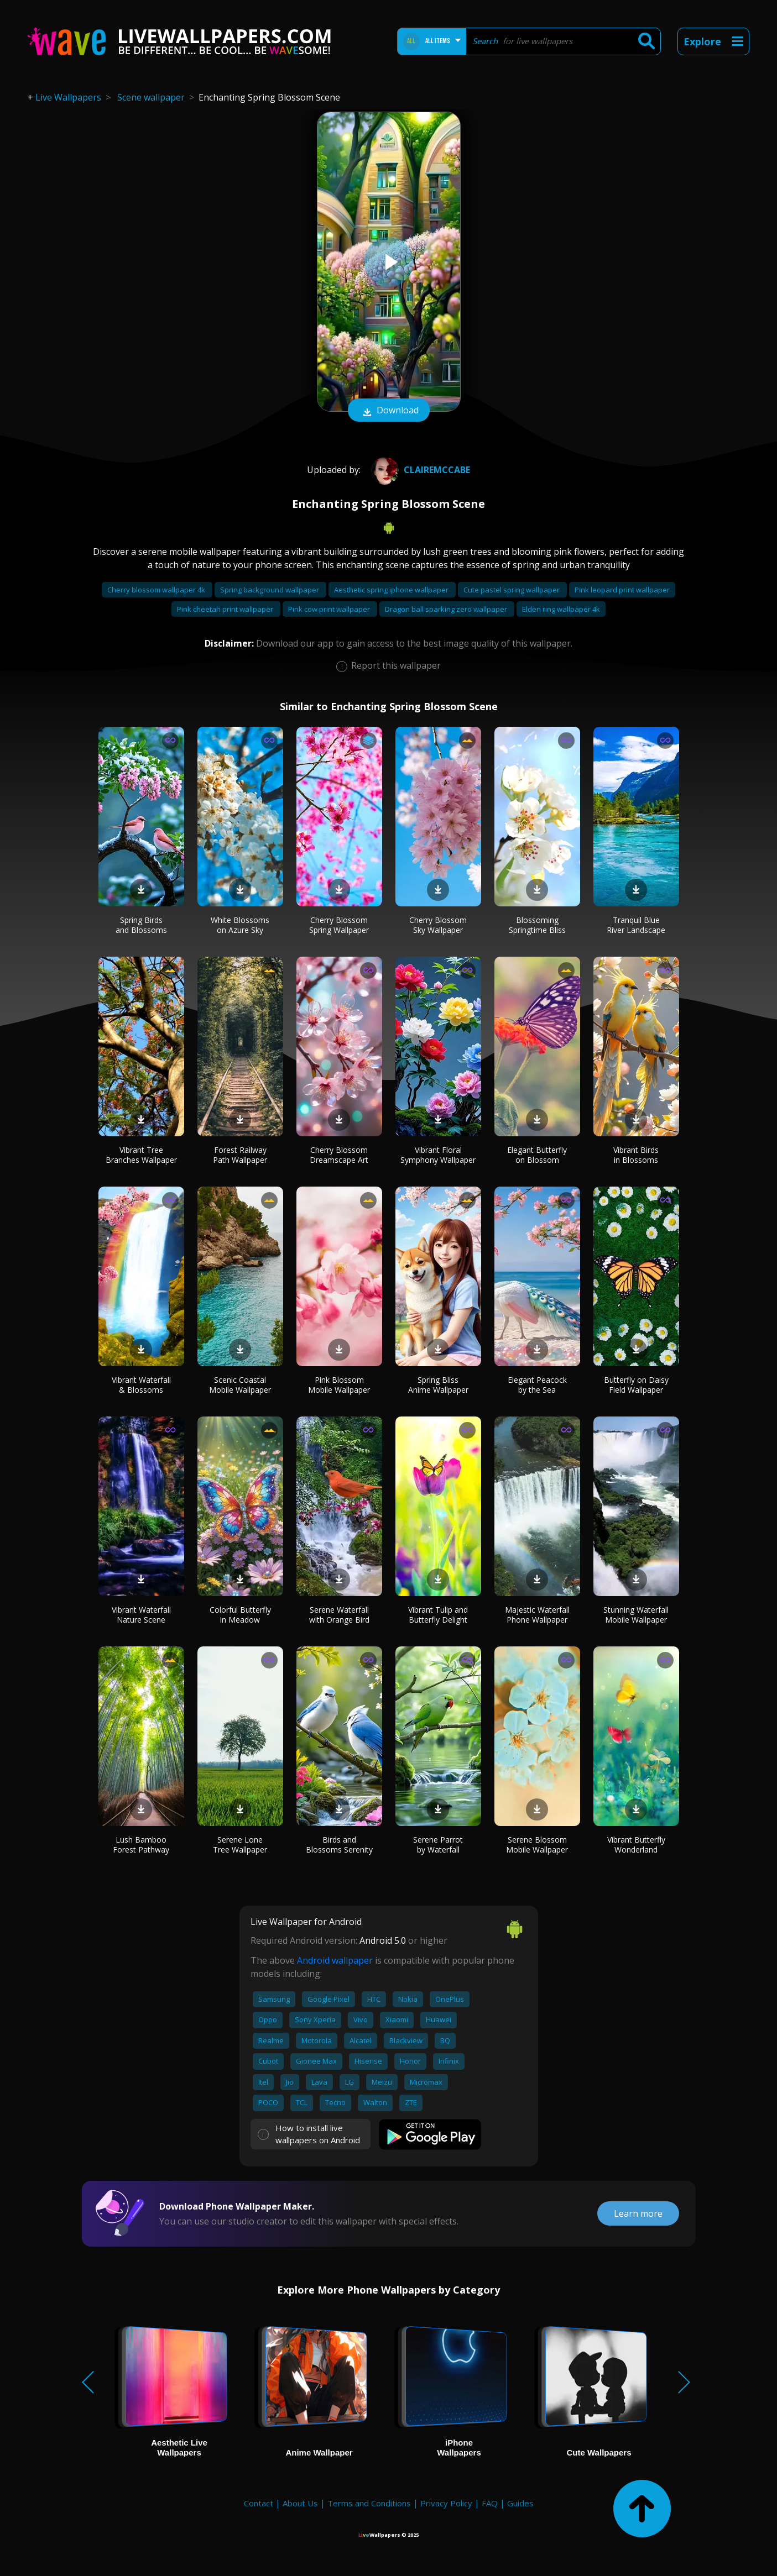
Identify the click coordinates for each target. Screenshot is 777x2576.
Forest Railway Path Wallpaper (240, 1155)
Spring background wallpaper (270, 590)
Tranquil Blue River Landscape (636, 925)
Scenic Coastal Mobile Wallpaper (240, 1384)
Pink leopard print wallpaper (622, 590)
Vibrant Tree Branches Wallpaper (141, 1155)
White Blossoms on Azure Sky (240, 925)
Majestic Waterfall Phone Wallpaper (537, 1614)
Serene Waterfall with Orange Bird (339, 1614)
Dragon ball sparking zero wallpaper (447, 609)
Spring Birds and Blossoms (141, 925)
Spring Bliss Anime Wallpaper (438, 1384)
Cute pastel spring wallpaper (512, 590)
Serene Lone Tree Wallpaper (240, 1844)
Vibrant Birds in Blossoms (636, 1155)
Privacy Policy (446, 2503)
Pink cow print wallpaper (330, 609)
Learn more (638, 2213)
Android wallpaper (335, 1960)
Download (389, 411)
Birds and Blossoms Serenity (339, 1844)
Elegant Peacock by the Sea (537, 1384)
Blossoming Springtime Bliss (537, 925)
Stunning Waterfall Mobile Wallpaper (636, 1614)
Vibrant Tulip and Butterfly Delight (438, 1614)
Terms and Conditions (369, 2503)
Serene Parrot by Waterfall (438, 1844)
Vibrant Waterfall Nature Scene (141, 1614)
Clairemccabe (419, 470)
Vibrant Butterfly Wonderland (636, 1844)
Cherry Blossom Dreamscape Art (339, 1155)
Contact (258, 2503)
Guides (520, 2503)
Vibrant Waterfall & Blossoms (141, 1384)
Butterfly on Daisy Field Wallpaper (636, 1384)
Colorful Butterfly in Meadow (240, 1614)
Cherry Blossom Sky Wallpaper (438, 925)
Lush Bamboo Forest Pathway (141, 1844)
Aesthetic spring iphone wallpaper (392, 590)
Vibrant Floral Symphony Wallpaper (438, 1155)
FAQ (490, 2503)
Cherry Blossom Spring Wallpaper (339, 925)
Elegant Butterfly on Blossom (537, 1155)
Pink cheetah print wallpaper (226, 609)
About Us (300, 2503)
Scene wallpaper (151, 97)
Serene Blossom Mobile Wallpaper (537, 1844)
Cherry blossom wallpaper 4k (157, 590)
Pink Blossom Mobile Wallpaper (339, 1384)
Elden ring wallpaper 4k (561, 609)
